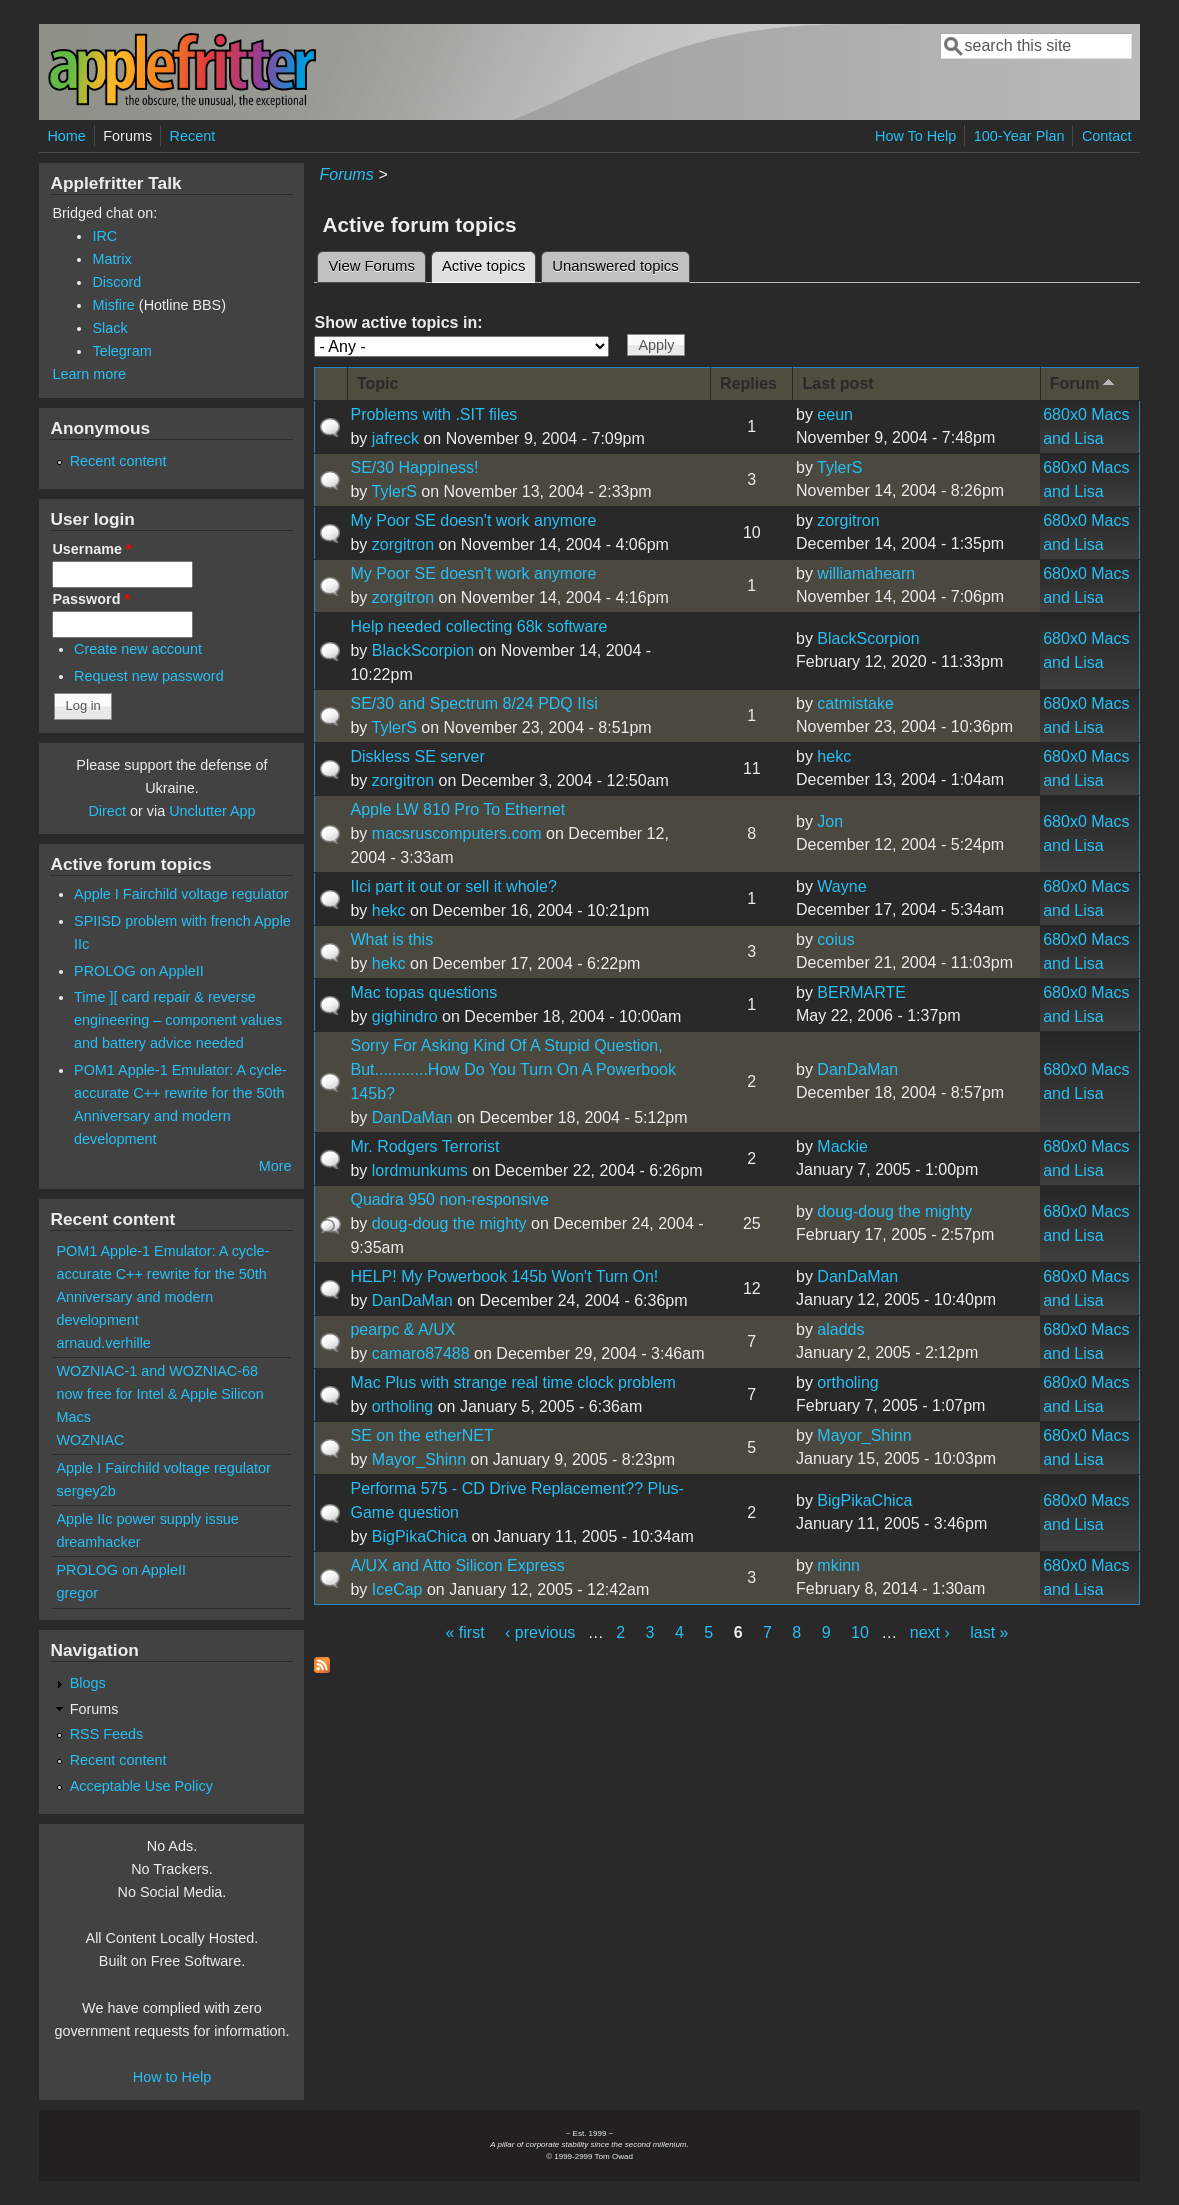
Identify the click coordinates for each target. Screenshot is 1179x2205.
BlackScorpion (423, 650)
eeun (835, 414)
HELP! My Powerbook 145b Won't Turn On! (504, 1276)
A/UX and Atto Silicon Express (457, 1565)
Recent (193, 136)
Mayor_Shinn (419, 1459)
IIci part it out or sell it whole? (453, 886)
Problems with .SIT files (433, 414)
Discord (116, 282)
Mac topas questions (423, 992)
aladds (840, 1329)
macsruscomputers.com (457, 833)
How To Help (915, 136)
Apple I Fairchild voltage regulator (181, 894)
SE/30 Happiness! (414, 467)
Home (66, 136)
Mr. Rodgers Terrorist (424, 1146)
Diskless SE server (417, 756)
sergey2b (85, 1491)
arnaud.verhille (103, 1343)
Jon (830, 821)
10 (860, 1632)
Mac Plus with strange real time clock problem (512, 1382)
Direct (107, 811)
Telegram (121, 351)
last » (989, 1632)
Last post (837, 383)
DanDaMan (412, 1117)
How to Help (172, 2077)
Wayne (841, 886)
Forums (127, 136)
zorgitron (403, 544)
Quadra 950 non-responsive (449, 1199)
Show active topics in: (398, 322)
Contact (1107, 136)
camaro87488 (421, 1353)
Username (91, 549)
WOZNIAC (90, 1440)
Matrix (111, 259)
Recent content (118, 461)
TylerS (394, 491)
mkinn (838, 1565)
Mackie (842, 1146)
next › (930, 1632)
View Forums (371, 266)
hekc (834, 756)
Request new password (149, 676)
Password (91, 599)
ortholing (402, 1406)
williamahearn (866, 573)
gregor (77, 1593)
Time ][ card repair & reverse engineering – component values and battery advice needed (178, 1020)
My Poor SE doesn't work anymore (473, 520)
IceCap (397, 1589)
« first (464, 1632)
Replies (748, 383)
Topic (377, 383)
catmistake (855, 703)
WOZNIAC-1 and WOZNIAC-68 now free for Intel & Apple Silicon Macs (159, 1394)
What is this (391, 939)
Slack (109, 328)
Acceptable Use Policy (141, 1786)
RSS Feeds (107, 1734)
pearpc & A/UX (402, 1329)
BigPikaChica (419, 1536)
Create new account (138, 649)
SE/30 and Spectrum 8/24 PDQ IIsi (473, 703)
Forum (1084, 382)
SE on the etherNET (421, 1435)
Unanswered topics (615, 266)
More (275, 1166)
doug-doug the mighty (449, 1223)
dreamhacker (98, 1542)
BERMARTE (861, 992)
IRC (104, 236)
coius (835, 939)
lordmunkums (420, 1170)
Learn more (89, 374)
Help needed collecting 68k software (478, 626)
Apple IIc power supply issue (147, 1519)
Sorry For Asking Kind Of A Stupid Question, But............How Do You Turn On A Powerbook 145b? (513, 1069)
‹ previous (540, 1632)
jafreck (395, 438)
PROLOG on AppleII (139, 971)
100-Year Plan (1019, 136)
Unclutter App (212, 811)
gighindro (405, 1016)
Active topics (489, 263)
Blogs (88, 1683)
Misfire (113, 305)
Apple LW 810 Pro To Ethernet (457, 809)
